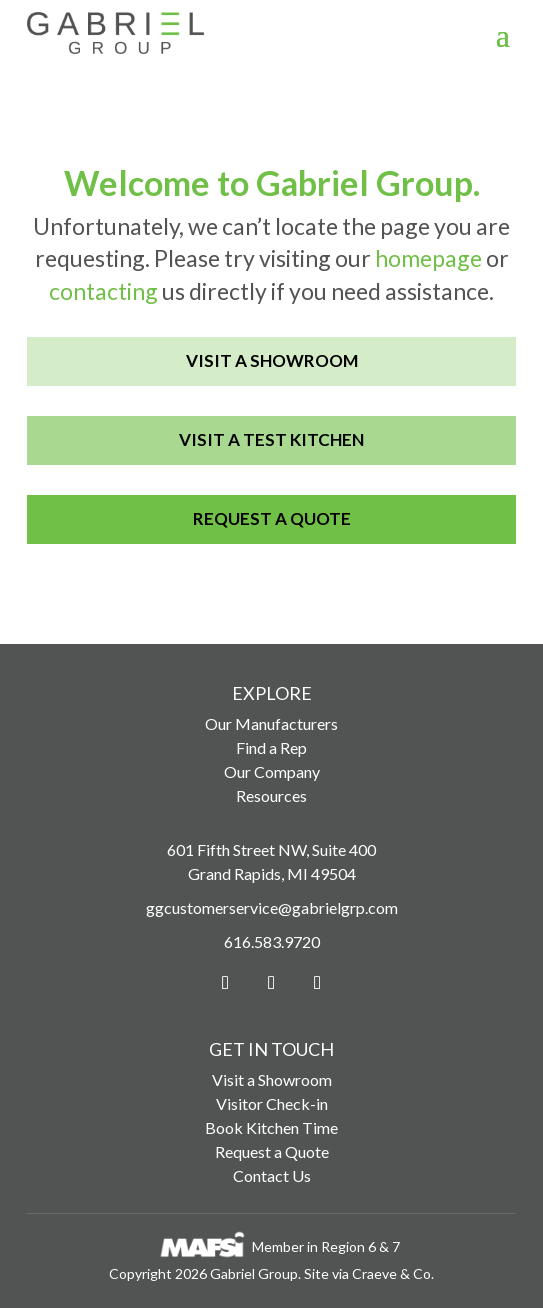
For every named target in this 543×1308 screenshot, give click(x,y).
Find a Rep (271, 747)
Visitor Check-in (272, 1103)
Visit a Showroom (272, 360)
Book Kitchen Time (271, 1127)
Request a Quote (272, 518)
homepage (428, 258)
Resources (271, 795)
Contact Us (272, 1175)
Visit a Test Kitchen (271, 439)
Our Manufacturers (271, 723)
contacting (103, 291)
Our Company (272, 771)
